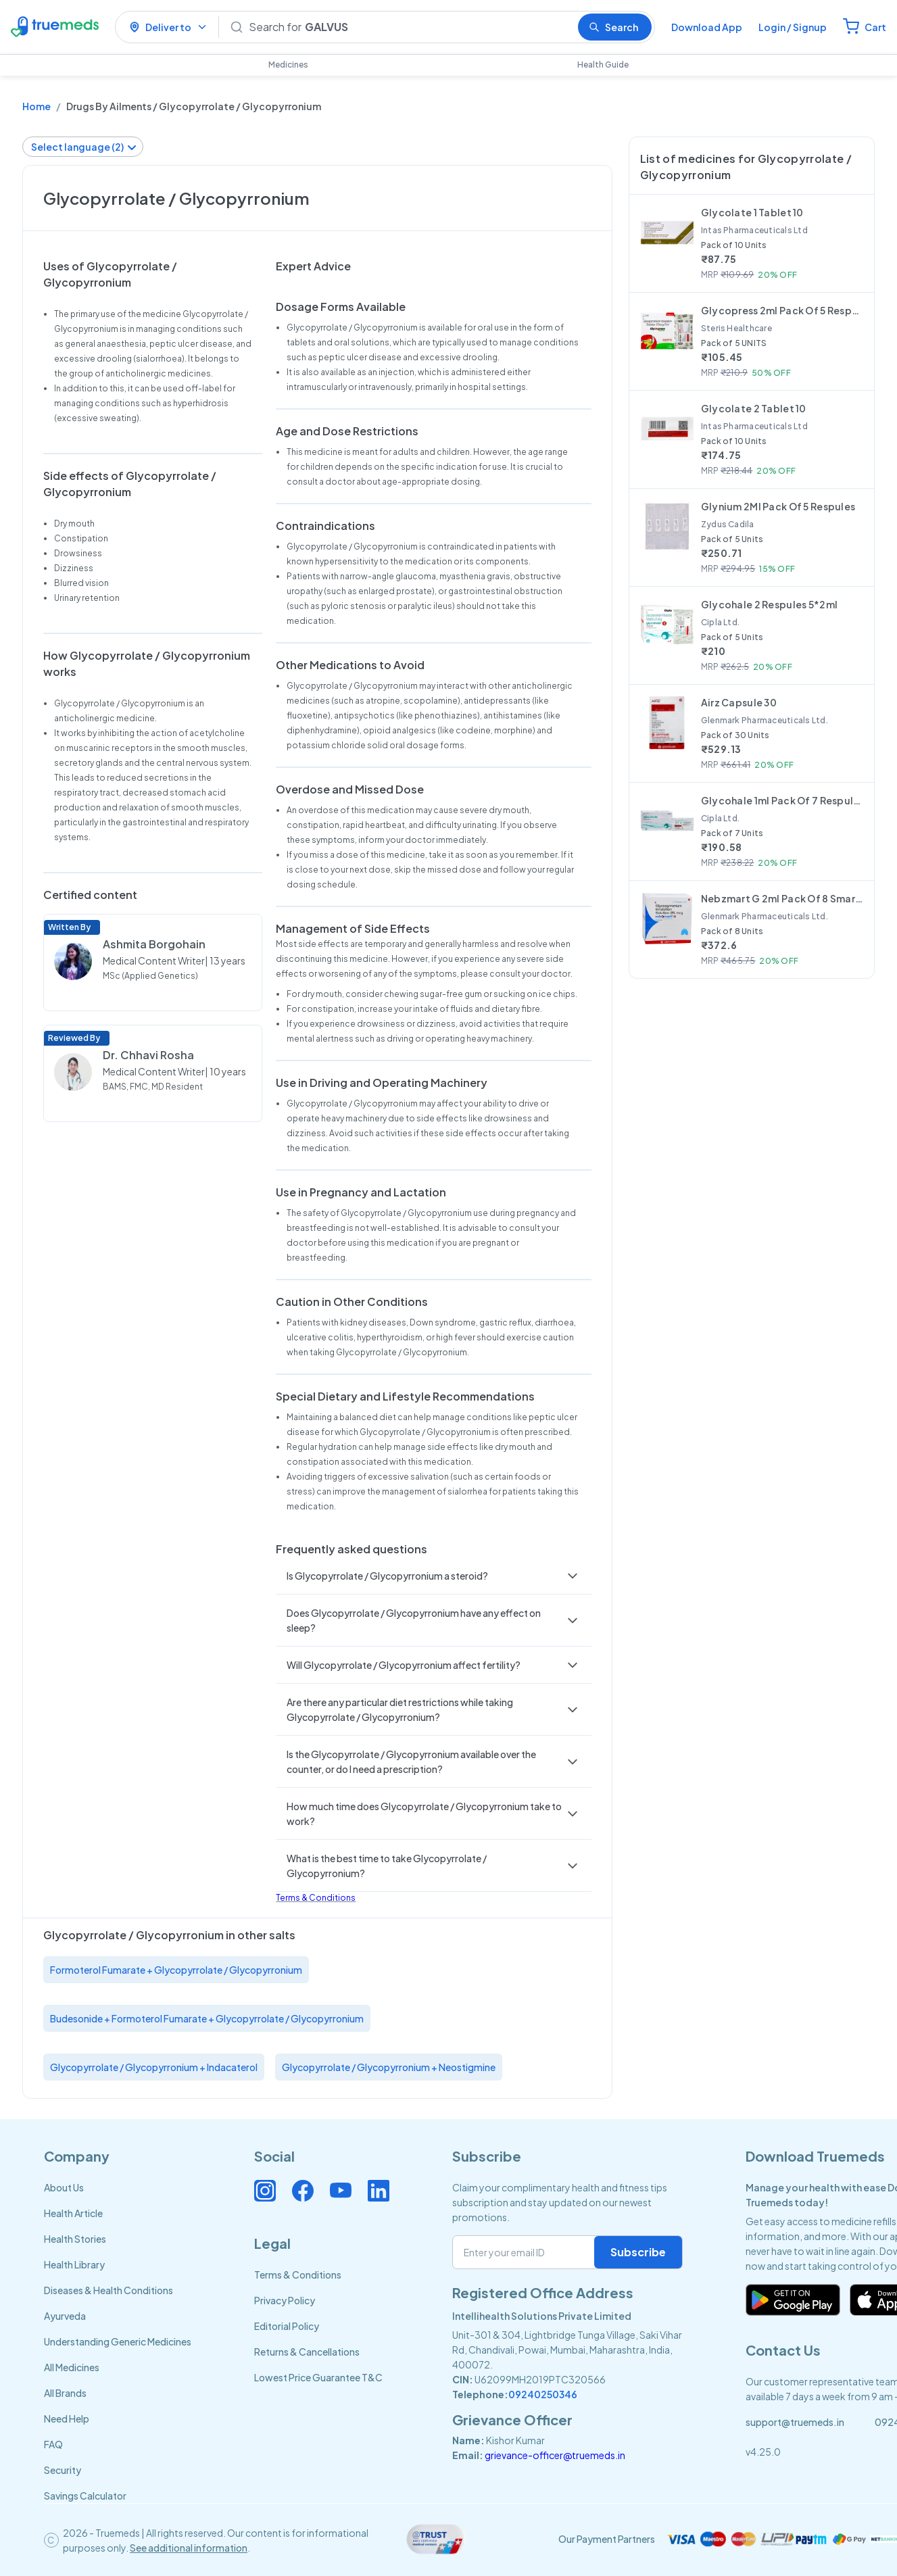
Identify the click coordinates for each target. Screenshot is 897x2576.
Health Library (74, 2264)
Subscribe (638, 2252)
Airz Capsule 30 (739, 702)
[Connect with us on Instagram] (265, 2191)
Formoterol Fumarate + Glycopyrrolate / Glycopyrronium (176, 1970)
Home (36, 106)
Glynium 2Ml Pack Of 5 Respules (778, 506)
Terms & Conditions (316, 1898)
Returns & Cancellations (307, 2352)
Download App (706, 27)
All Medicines (71, 2367)
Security (62, 2470)
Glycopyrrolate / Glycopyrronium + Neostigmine (388, 2067)
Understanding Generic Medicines (117, 2341)
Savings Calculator (85, 2495)
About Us (64, 2187)
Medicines (288, 64)
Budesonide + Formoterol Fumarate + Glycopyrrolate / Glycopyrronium (207, 2018)
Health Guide (603, 64)
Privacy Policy (284, 2300)
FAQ (53, 2444)
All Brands (65, 2393)
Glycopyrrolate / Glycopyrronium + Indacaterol (154, 2067)
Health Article (73, 2213)
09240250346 (542, 2394)
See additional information (188, 2548)
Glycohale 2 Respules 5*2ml (769, 604)
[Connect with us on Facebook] (303, 2191)
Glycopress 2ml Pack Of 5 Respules (782, 310)
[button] (433, 1575)
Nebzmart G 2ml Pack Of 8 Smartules (782, 898)
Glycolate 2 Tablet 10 (753, 408)
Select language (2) (84, 147)
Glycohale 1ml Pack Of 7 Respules (782, 800)
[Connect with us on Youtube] (340, 2191)
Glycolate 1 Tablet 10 (752, 212)
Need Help (66, 2418)
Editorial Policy (286, 2326)
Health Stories (75, 2239)
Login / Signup (792, 27)
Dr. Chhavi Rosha (148, 1055)
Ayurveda (65, 2316)
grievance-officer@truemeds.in (555, 2455)
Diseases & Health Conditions (108, 2290)
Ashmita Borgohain (154, 944)
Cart (875, 27)
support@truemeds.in (795, 2422)
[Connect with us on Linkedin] (378, 2191)
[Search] (408, 27)
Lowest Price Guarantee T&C (318, 2377)
